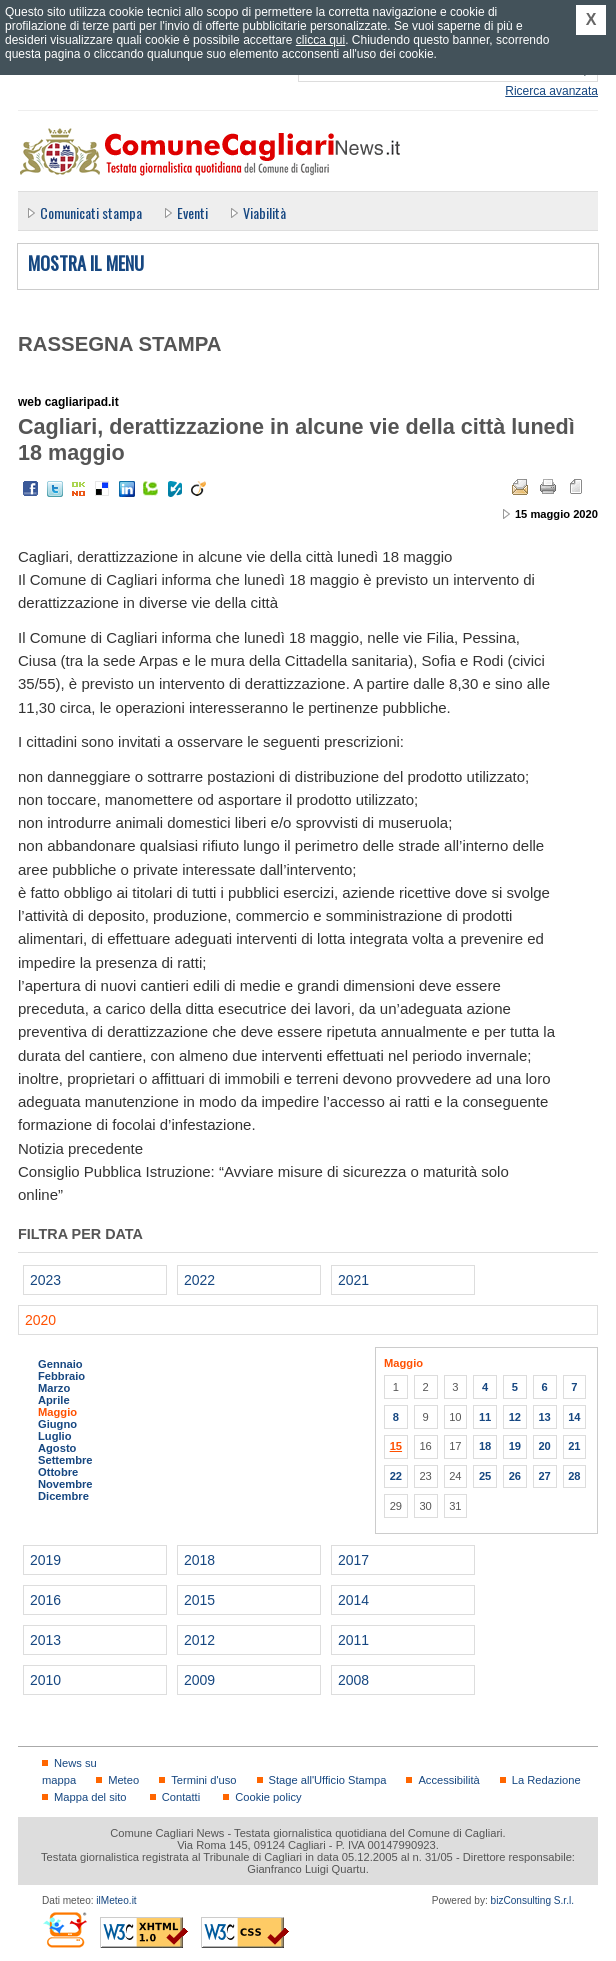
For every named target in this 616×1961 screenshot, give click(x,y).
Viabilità (264, 212)
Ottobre (58, 1472)
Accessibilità (448, 1780)
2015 (199, 1600)
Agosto (57, 1448)
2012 (199, 1640)
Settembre (65, 1460)
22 (396, 1476)
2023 (45, 1280)
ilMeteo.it (116, 1900)
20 (544, 1446)
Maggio (57, 1412)
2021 (353, 1280)
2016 (45, 1600)
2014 (353, 1600)
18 (485, 1446)
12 (515, 1417)
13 (544, 1417)
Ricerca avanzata (551, 91)
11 (485, 1417)
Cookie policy (268, 1797)
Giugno (57, 1424)
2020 (40, 1320)
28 (574, 1476)
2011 (353, 1640)
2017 (353, 1560)
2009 (199, 1680)
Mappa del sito (90, 1797)
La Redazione (546, 1780)
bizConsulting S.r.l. (532, 1900)
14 (574, 1417)
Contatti (181, 1797)
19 (515, 1446)
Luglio (54, 1436)
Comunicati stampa (91, 212)
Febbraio (61, 1376)
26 (515, 1476)
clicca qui (320, 40)
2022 (199, 1280)
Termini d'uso (203, 1780)
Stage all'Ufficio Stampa (328, 1780)
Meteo (123, 1780)
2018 (199, 1560)
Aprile (54, 1400)
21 (574, 1446)
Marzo (54, 1388)
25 (485, 1476)
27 (544, 1476)
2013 (45, 1640)
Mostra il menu (86, 264)
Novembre (65, 1484)
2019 (45, 1560)
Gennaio (60, 1364)
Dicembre (63, 1496)
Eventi (192, 212)
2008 (353, 1680)
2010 (45, 1680)
